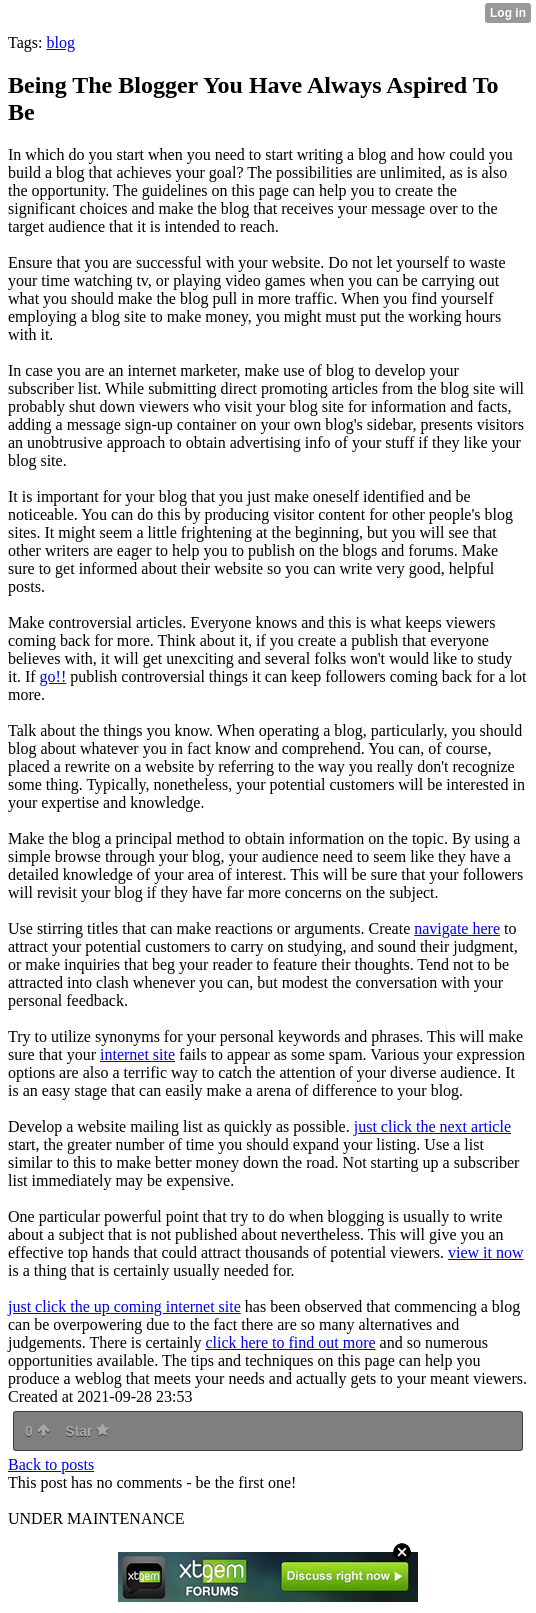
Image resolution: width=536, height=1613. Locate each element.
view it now (486, 1252)
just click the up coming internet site (124, 1306)
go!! (53, 676)
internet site (137, 1054)
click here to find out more (290, 1342)
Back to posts (51, 1464)
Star (87, 1431)
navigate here (457, 928)
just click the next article (432, 1126)
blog (60, 42)
